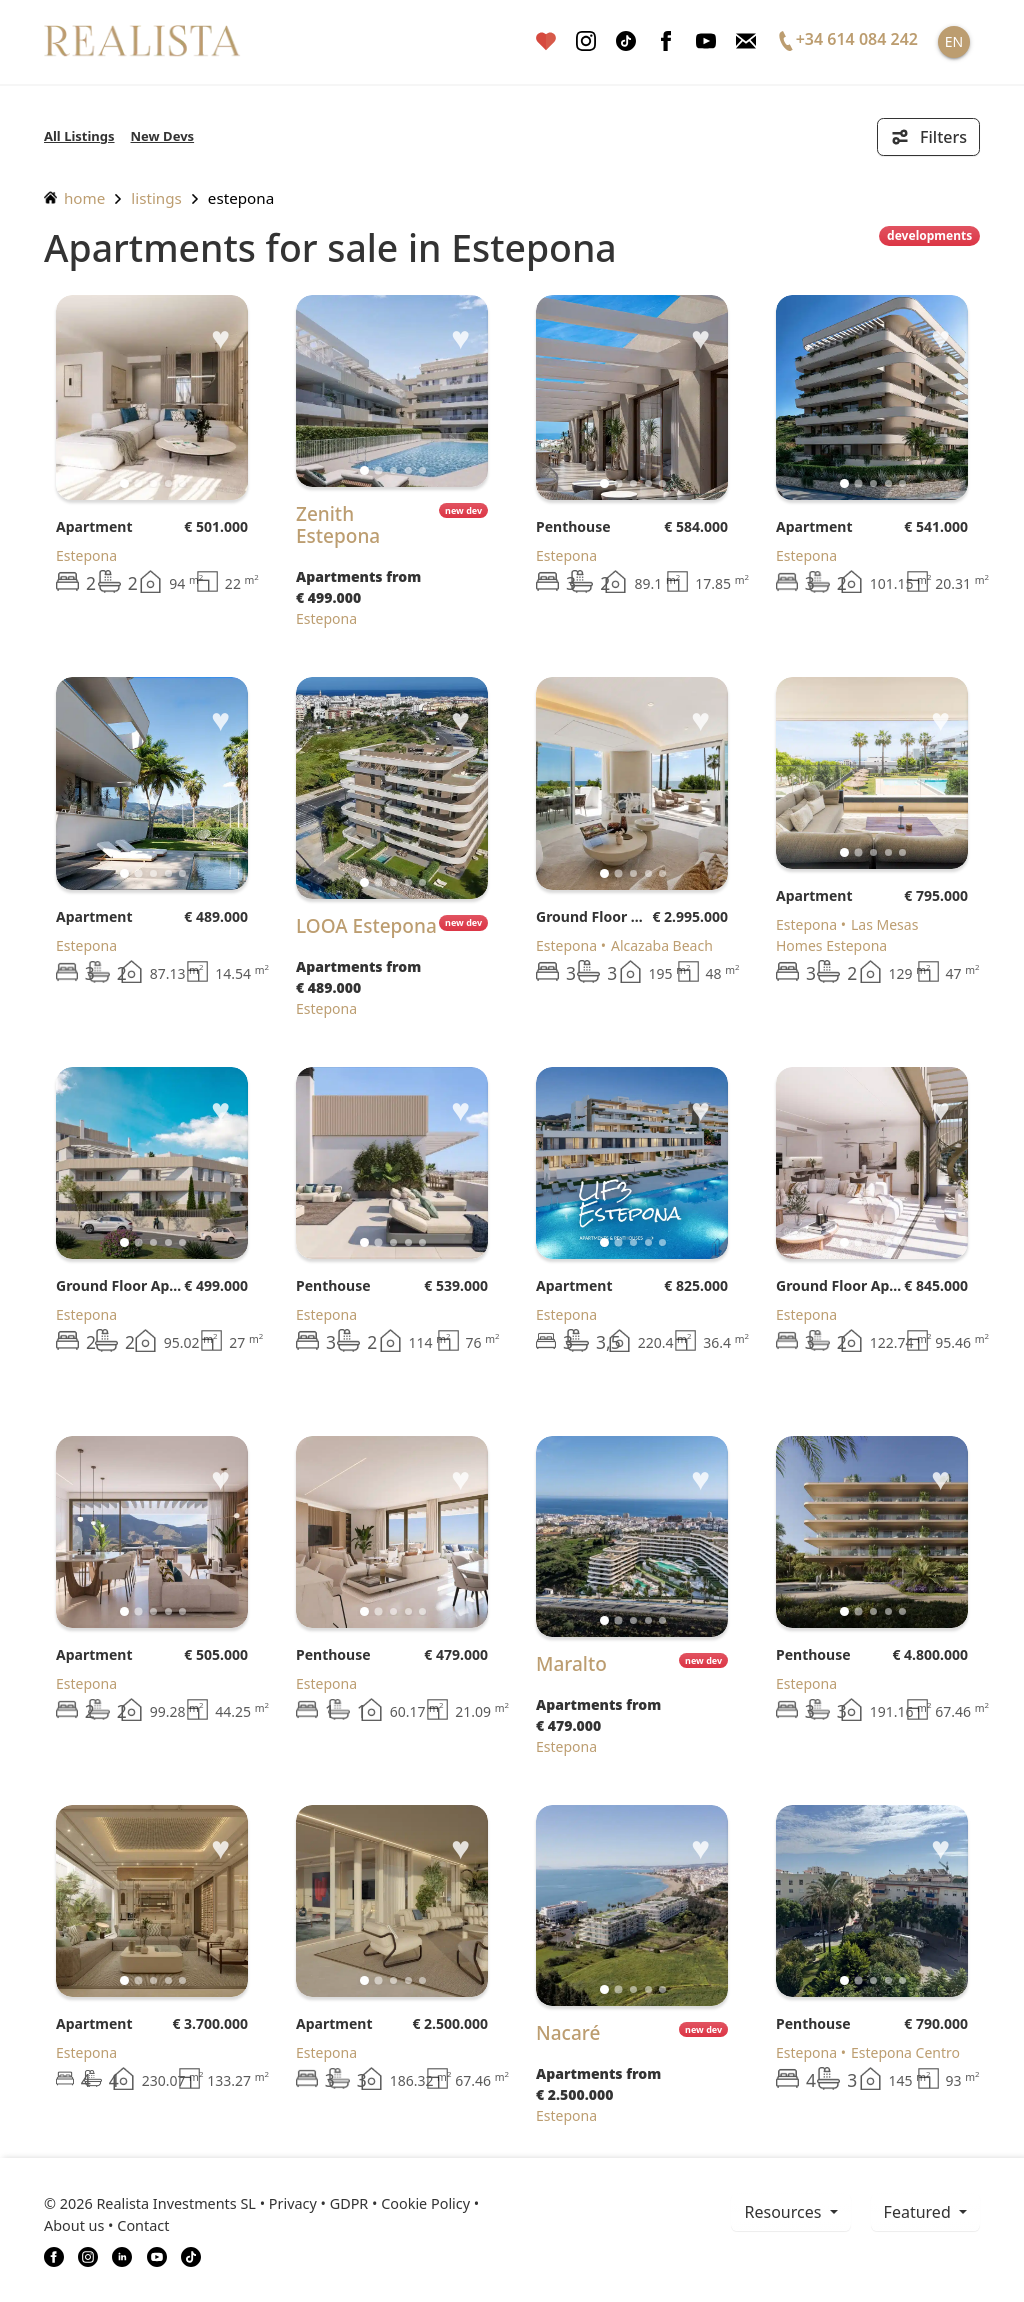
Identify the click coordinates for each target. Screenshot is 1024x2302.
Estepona (241, 198)
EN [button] (954, 41)
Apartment (94, 526)
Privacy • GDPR (319, 2203)
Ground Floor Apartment (594, 916)
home (74, 198)
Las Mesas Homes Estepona (847, 935)
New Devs (163, 136)
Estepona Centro (905, 2052)
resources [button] (784, 2212)
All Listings (79, 136)
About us (74, 2225)
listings (156, 198)
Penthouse (573, 526)
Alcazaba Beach (662, 945)
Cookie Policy (425, 2203)
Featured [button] (919, 2212)
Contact (143, 2225)
